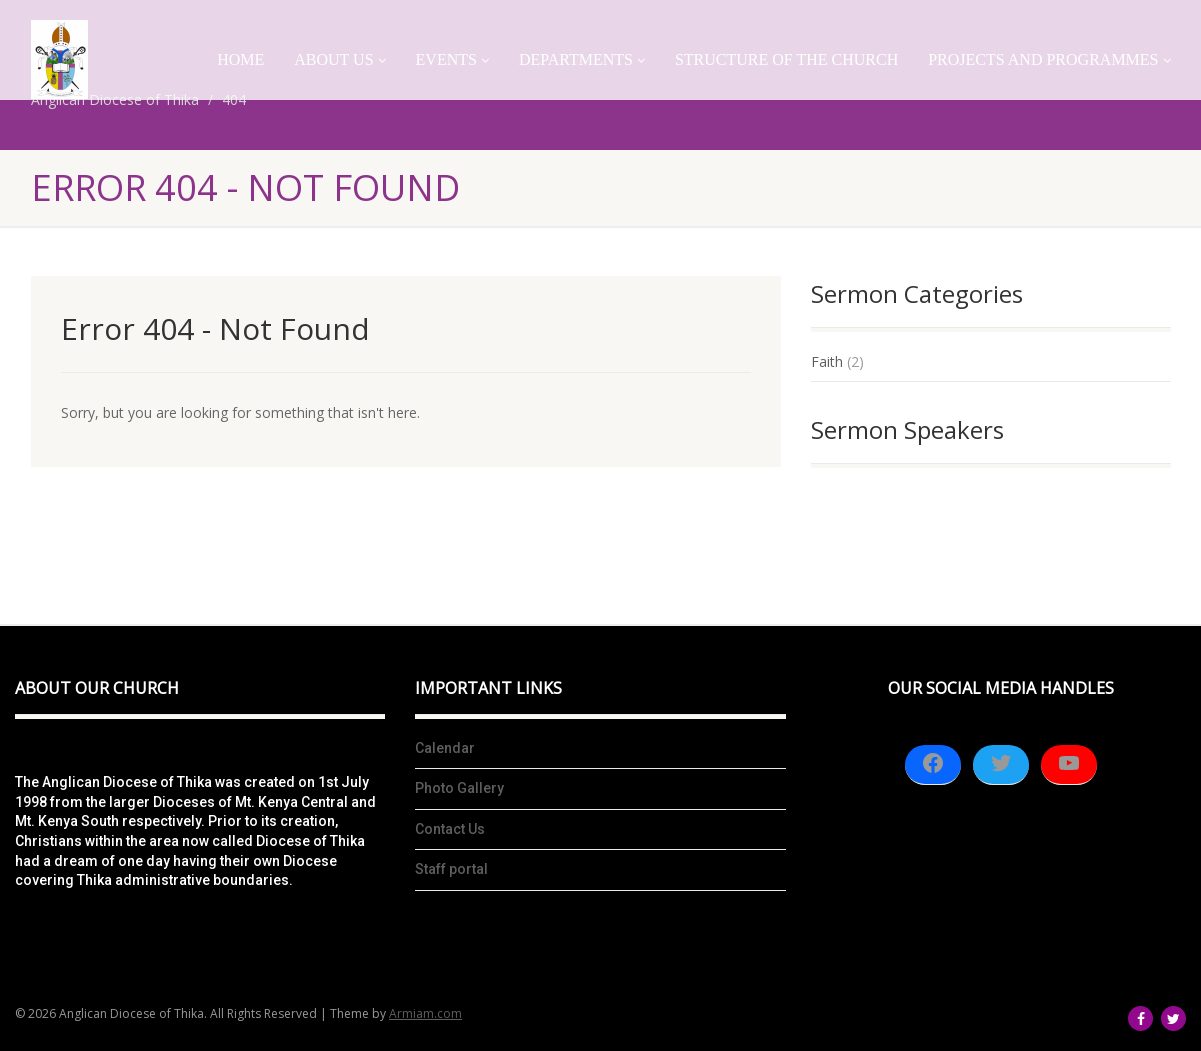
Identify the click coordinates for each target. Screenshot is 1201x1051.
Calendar (445, 748)
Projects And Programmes (1049, 59)
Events (452, 59)
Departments (582, 59)
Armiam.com (425, 1013)
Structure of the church (786, 59)
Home (240, 59)
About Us (339, 59)
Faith (827, 361)
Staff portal (451, 869)
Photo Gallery (459, 788)
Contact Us (450, 829)
